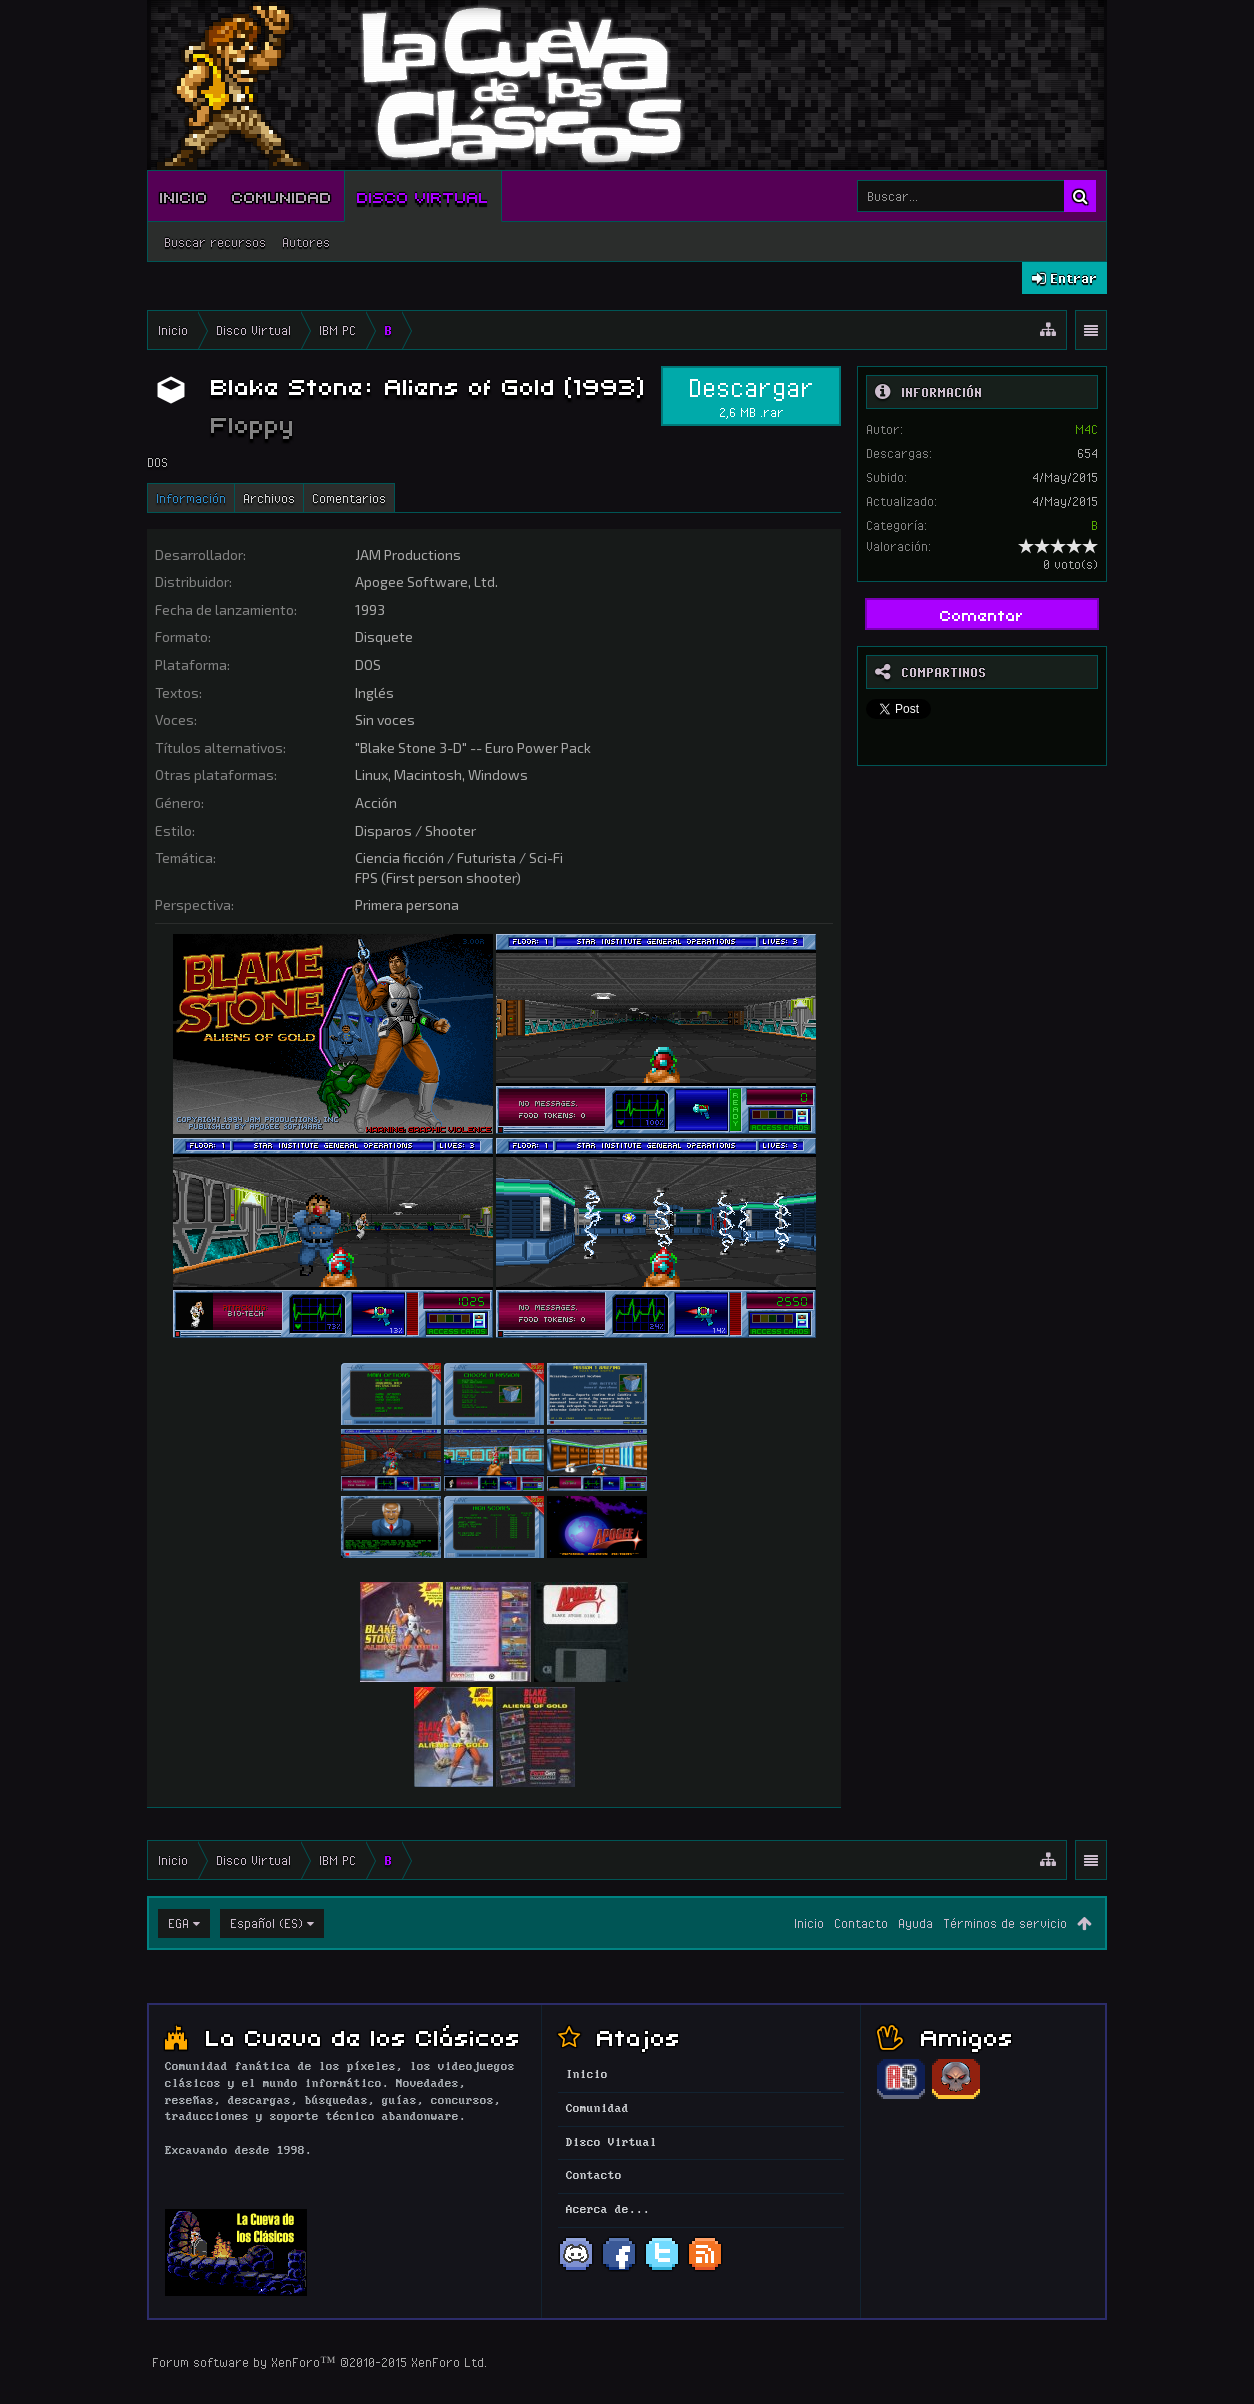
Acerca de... (608, 2210)
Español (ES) (266, 1923)
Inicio (184, 196)
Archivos (269, 498)
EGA (178, 1923)
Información (191, 498)
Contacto (861, 1923)
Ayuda (915, 1923)
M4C (1086, 429)
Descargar (751, 396)
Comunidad (282, 196)
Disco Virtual (423, 196)
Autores (306, 242)
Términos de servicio (1005, 1923)
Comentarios (349, 498)
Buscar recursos (215, 242)
